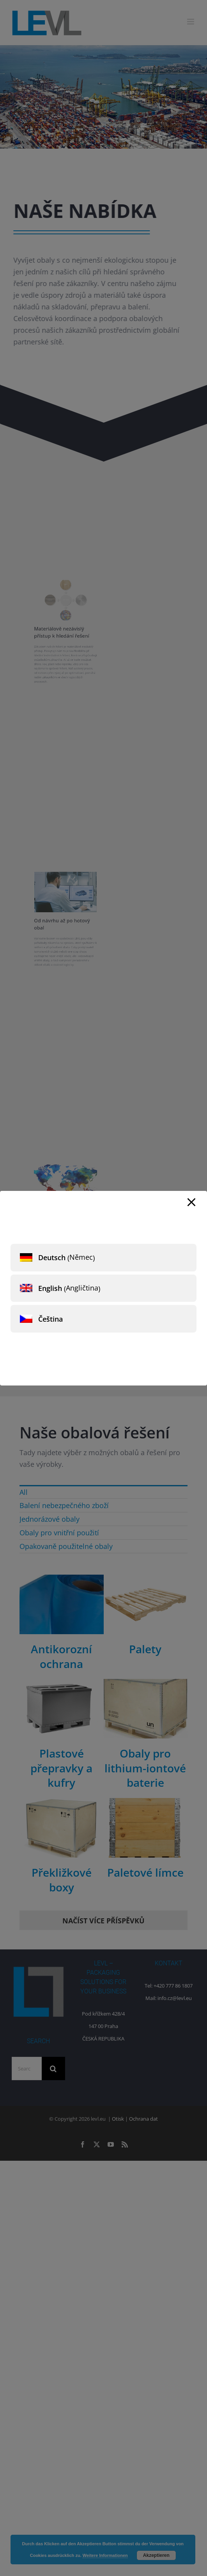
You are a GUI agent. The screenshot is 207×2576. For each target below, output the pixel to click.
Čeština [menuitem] (50, 1319)
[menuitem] (103, 1257)
